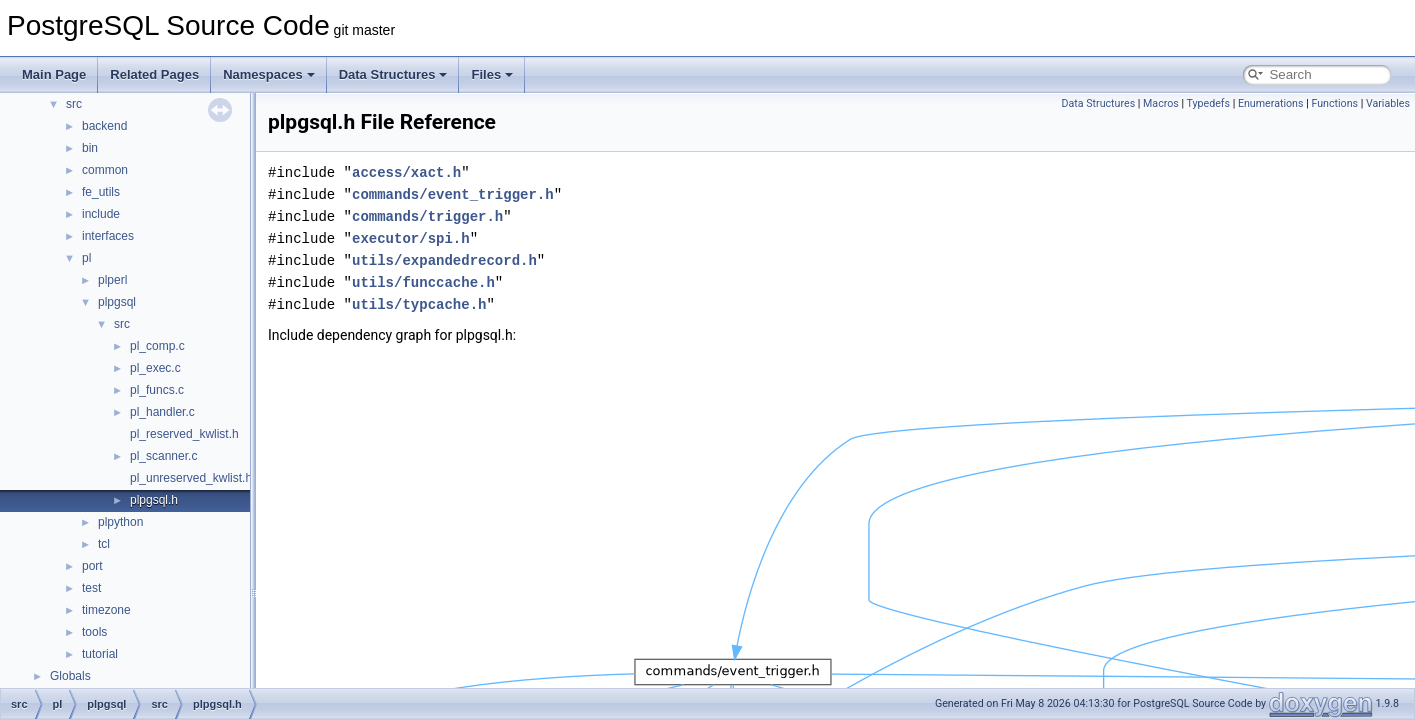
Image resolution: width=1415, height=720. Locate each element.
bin (90, 148)
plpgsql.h (154, 500)
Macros (1161, 103)
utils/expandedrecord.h (444, 260)
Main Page (54, 74)
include (101, 214)
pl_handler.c (162, 412)
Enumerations (1271, 103)
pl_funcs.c (157, 390)
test (91, 588)
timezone (106, 610)
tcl (104, 544)
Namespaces (269, 74)
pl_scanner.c (163, 456)
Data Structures (393, 74)
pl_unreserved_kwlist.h (191, 478)
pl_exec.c (155, 368)
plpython (120, 522)
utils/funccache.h (423, 282)
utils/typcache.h (419, 304)
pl (86, 258)
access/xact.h (406, 172)
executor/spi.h (411, 238)
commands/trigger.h (427, 216)
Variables (1388, 103)
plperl (112, 280)
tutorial (100, 654)
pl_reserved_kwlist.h (184, 434)
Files (492, 74)
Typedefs (1209, 103)
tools (94, 632)
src (74, 104)
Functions (1334, 103)
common (105, 170)
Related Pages (154, 74)
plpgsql (117, 302)
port (92, 566)
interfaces (108, 236)
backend (104, 126)
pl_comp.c (157, 346)
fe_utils (101, 192)
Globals (70, 676)
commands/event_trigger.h (453, 194)
